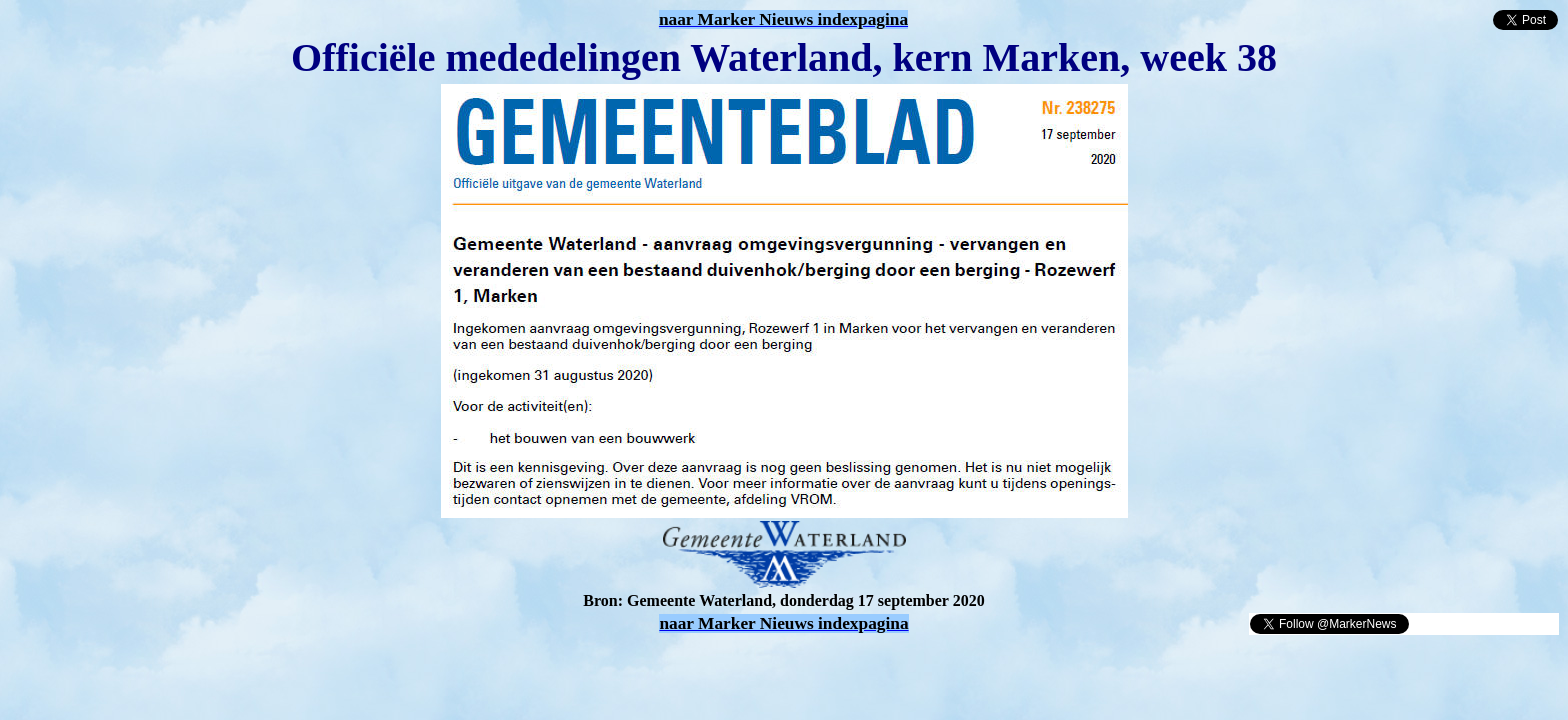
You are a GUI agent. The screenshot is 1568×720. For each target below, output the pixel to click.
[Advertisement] (242, 666)
